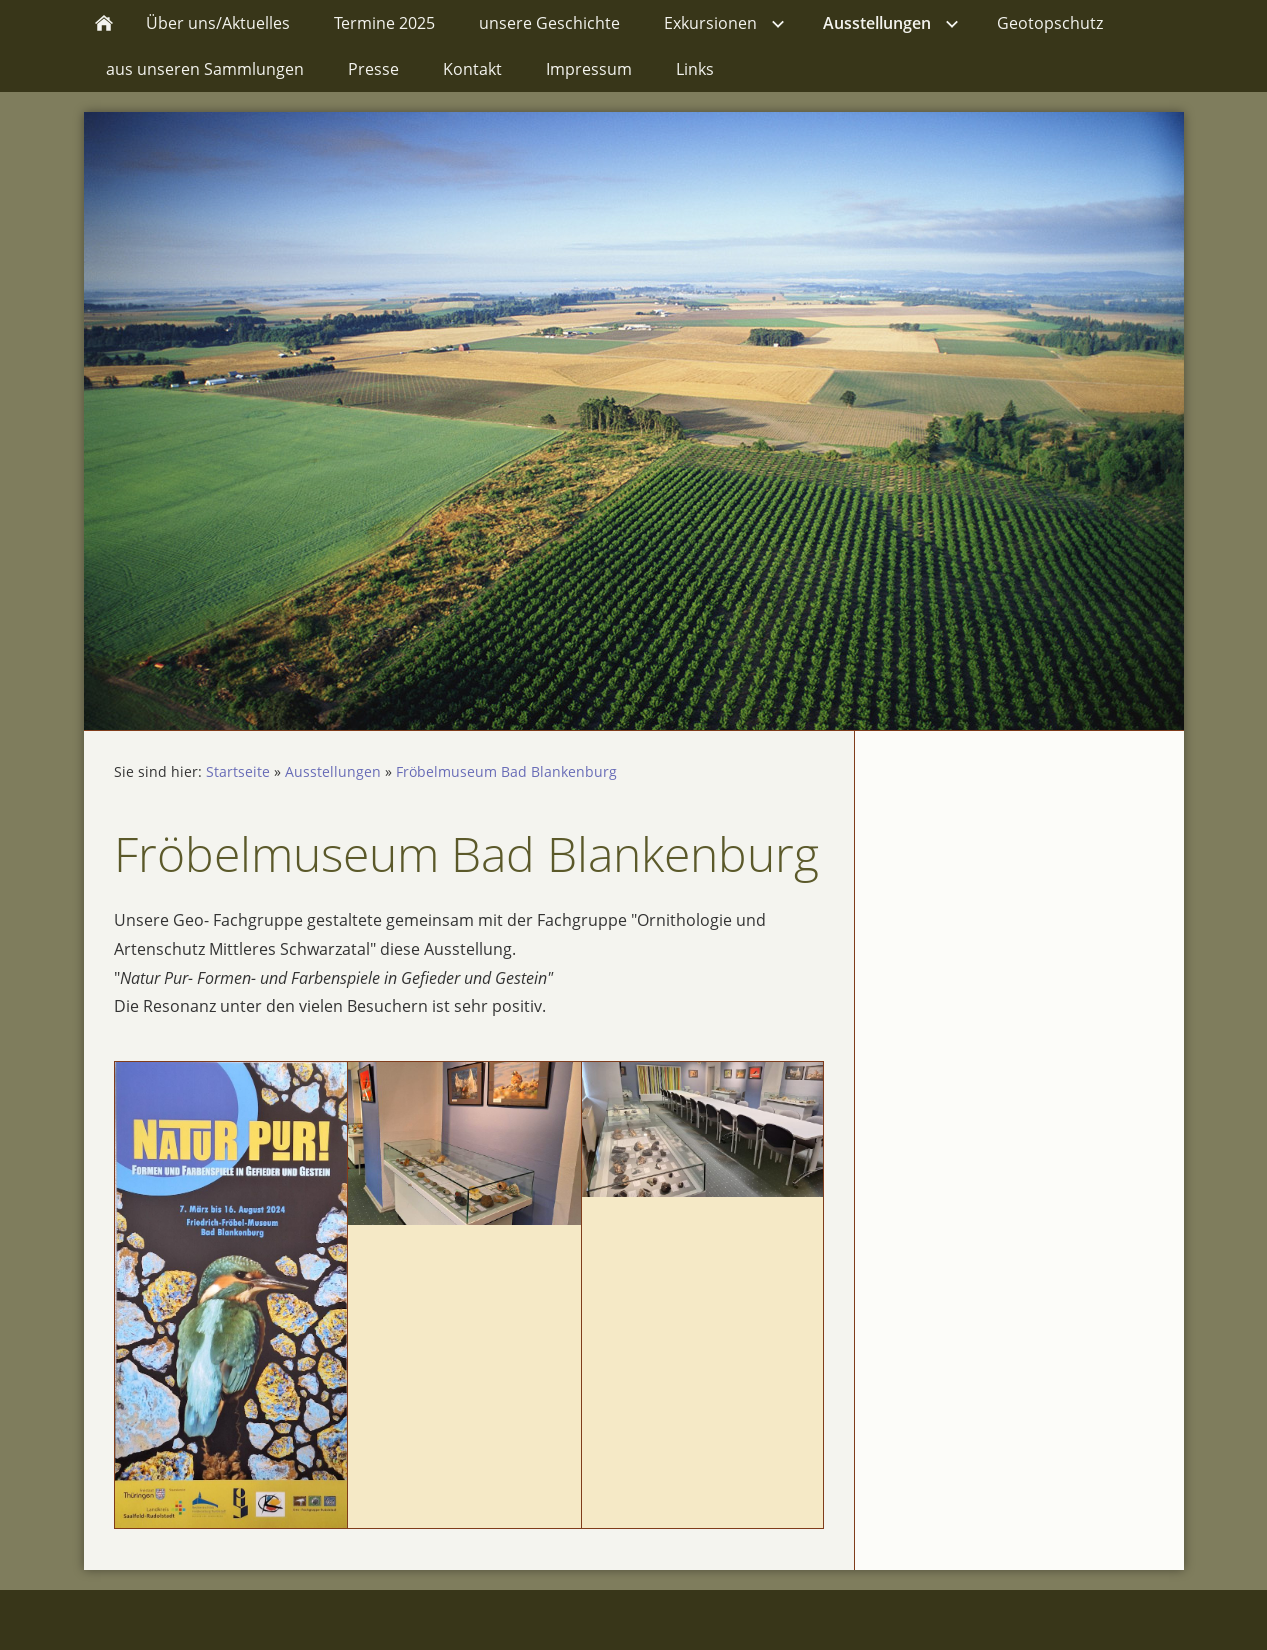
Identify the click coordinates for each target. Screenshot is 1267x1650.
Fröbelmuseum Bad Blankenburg (506, 771)
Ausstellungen (333, 771)
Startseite (238, 771)
